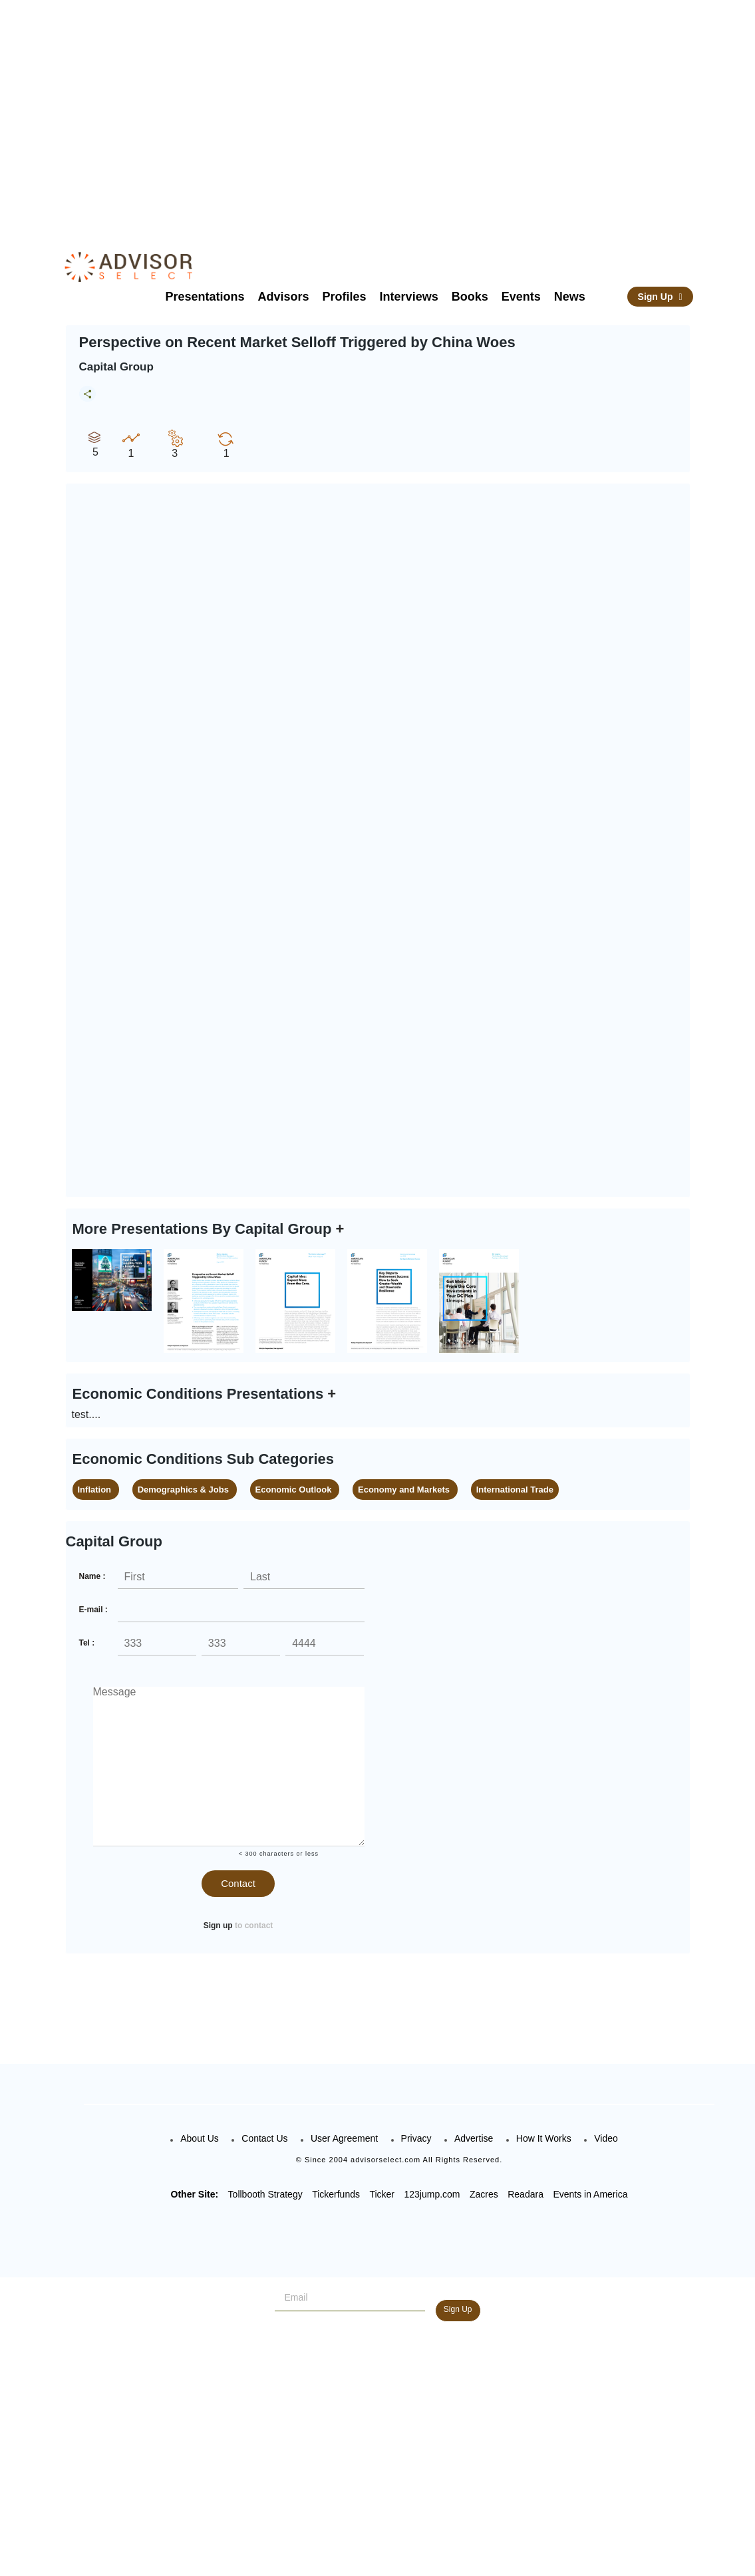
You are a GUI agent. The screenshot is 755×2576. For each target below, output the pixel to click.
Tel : (87, 1642)
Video (606, 2138)
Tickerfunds (336, 2194)
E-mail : (93, 1609)
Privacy (416, 2138)
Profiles (345, 296)
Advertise (473, 2138)
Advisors (283, 296)
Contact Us (264, 2138)
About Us (199, 2138)
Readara (525, 2194)
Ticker (381, 2194)
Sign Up (660, 296)
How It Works (543, 2138)
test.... (86, 1414)
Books (470, 296)
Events (521, 296)
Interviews (409, 296)
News (569, 296)
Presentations (205, 296)
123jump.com (432, 2194)
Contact (238, 1883)
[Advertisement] (400, 113)
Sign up (218, 1925)
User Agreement (344, 2138)
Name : (92, 1576)
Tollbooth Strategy (265, 2194)
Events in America (590, 2194)
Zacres (484, 2194)
